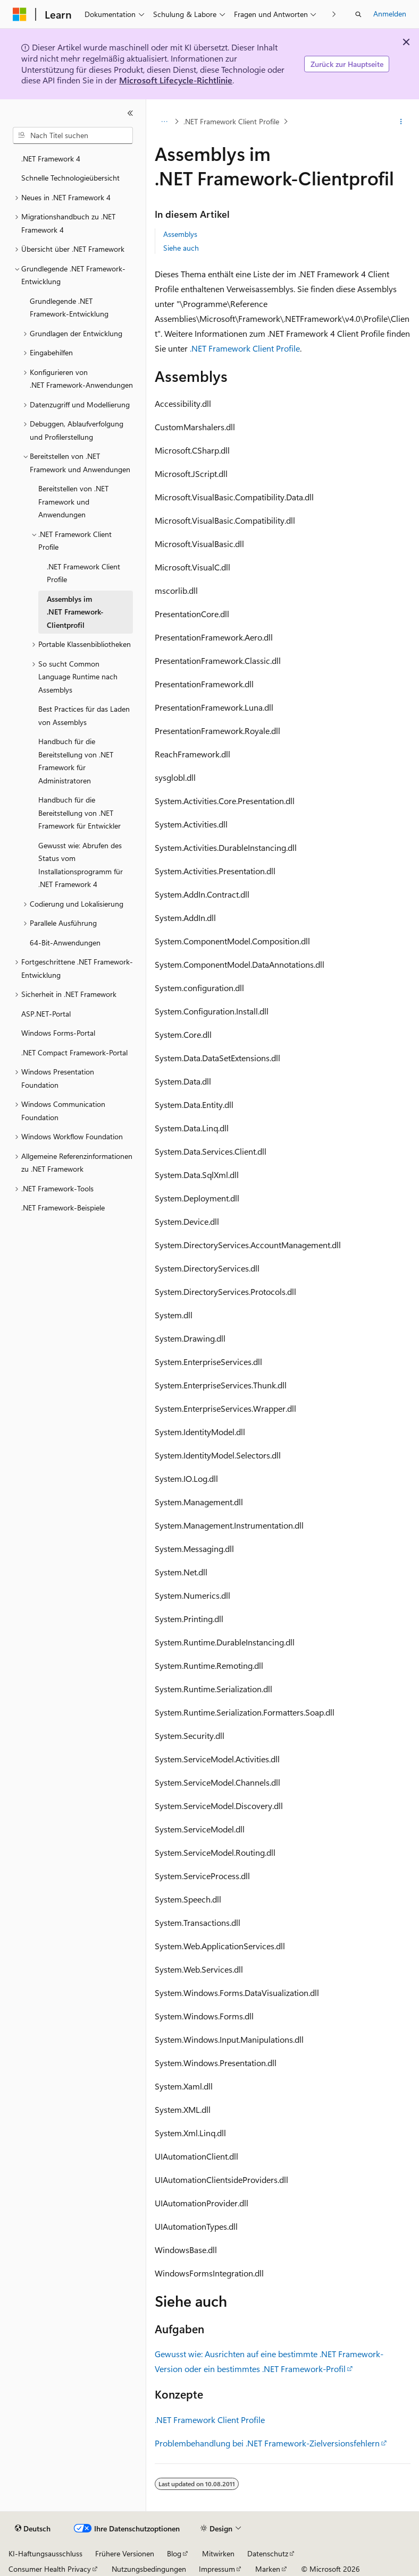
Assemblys (180, 234)
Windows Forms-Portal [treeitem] (58, 1033)
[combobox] (73, 135)
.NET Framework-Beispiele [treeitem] (63, 1207)
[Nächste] (334, 14)
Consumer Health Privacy (50, 2569)
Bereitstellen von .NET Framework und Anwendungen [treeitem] (73, 501)
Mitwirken (218, 2553)
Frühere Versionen (124, 2553)
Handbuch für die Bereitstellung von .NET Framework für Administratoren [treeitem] (75, 761)
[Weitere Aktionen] (401, 121)
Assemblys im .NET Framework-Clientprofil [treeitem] (75, 612)
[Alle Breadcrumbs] (164, 121)
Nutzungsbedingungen (149, 2569)
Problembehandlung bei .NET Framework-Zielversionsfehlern (267, 2443)
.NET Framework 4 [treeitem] (50, 158)
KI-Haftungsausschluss (45, 2553)
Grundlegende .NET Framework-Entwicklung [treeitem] (69, 307)
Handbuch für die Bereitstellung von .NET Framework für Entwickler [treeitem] (79, 813)
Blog (174, 2553)
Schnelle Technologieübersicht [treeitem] (70, 178)
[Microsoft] (20, 14)
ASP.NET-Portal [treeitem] (46, 1014)
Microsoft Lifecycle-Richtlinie (175, 80)
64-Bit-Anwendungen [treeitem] (65, 942)
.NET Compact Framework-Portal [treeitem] (74, 1052)
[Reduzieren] (130, 113)
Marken (267, 2569)
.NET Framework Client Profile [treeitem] (83, 573)
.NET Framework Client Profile (231, 121)
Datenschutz (267, 2553)
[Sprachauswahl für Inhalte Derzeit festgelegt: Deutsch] (33, 2528)
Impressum (217, 2569)
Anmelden (389, 13)
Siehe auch (181, 248)
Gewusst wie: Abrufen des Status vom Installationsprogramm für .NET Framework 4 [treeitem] (80, 865)
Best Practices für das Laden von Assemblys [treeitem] (84, 715)
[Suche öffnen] (358, 14)
